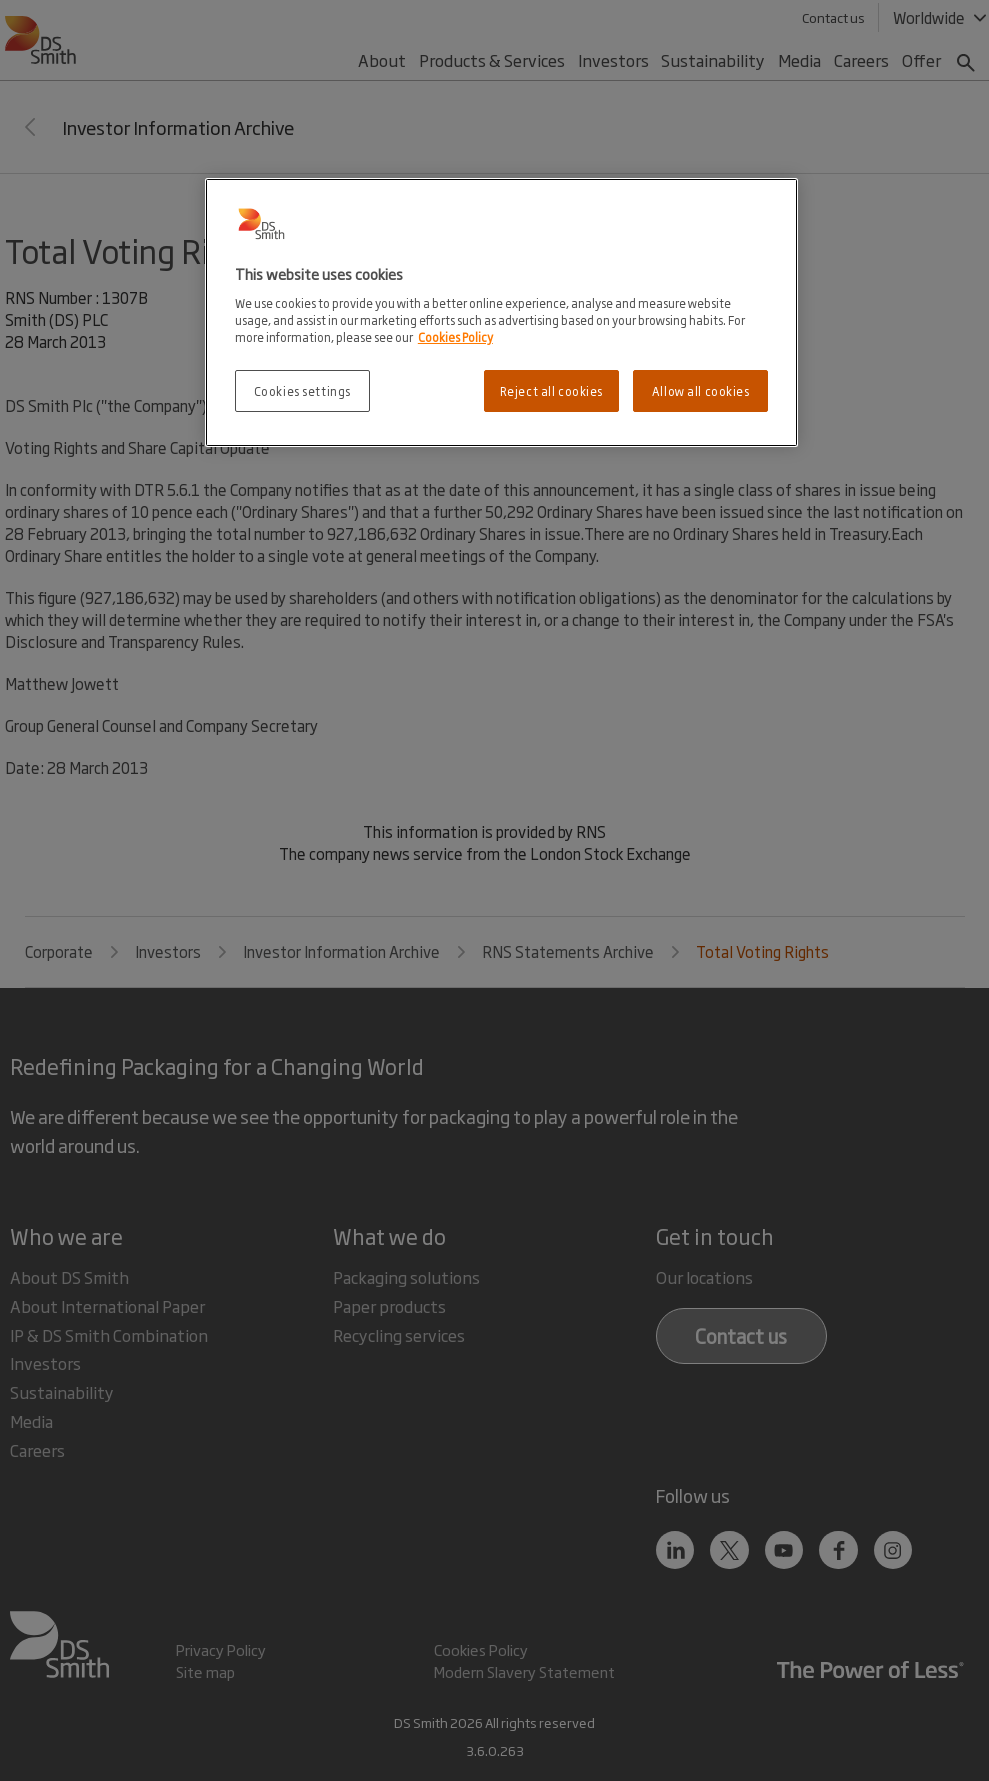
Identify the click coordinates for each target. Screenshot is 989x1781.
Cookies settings (302, 390)
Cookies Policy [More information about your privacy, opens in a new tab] (455, 336)
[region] (501, 312)
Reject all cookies (551, 390)
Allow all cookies (701, 390)
